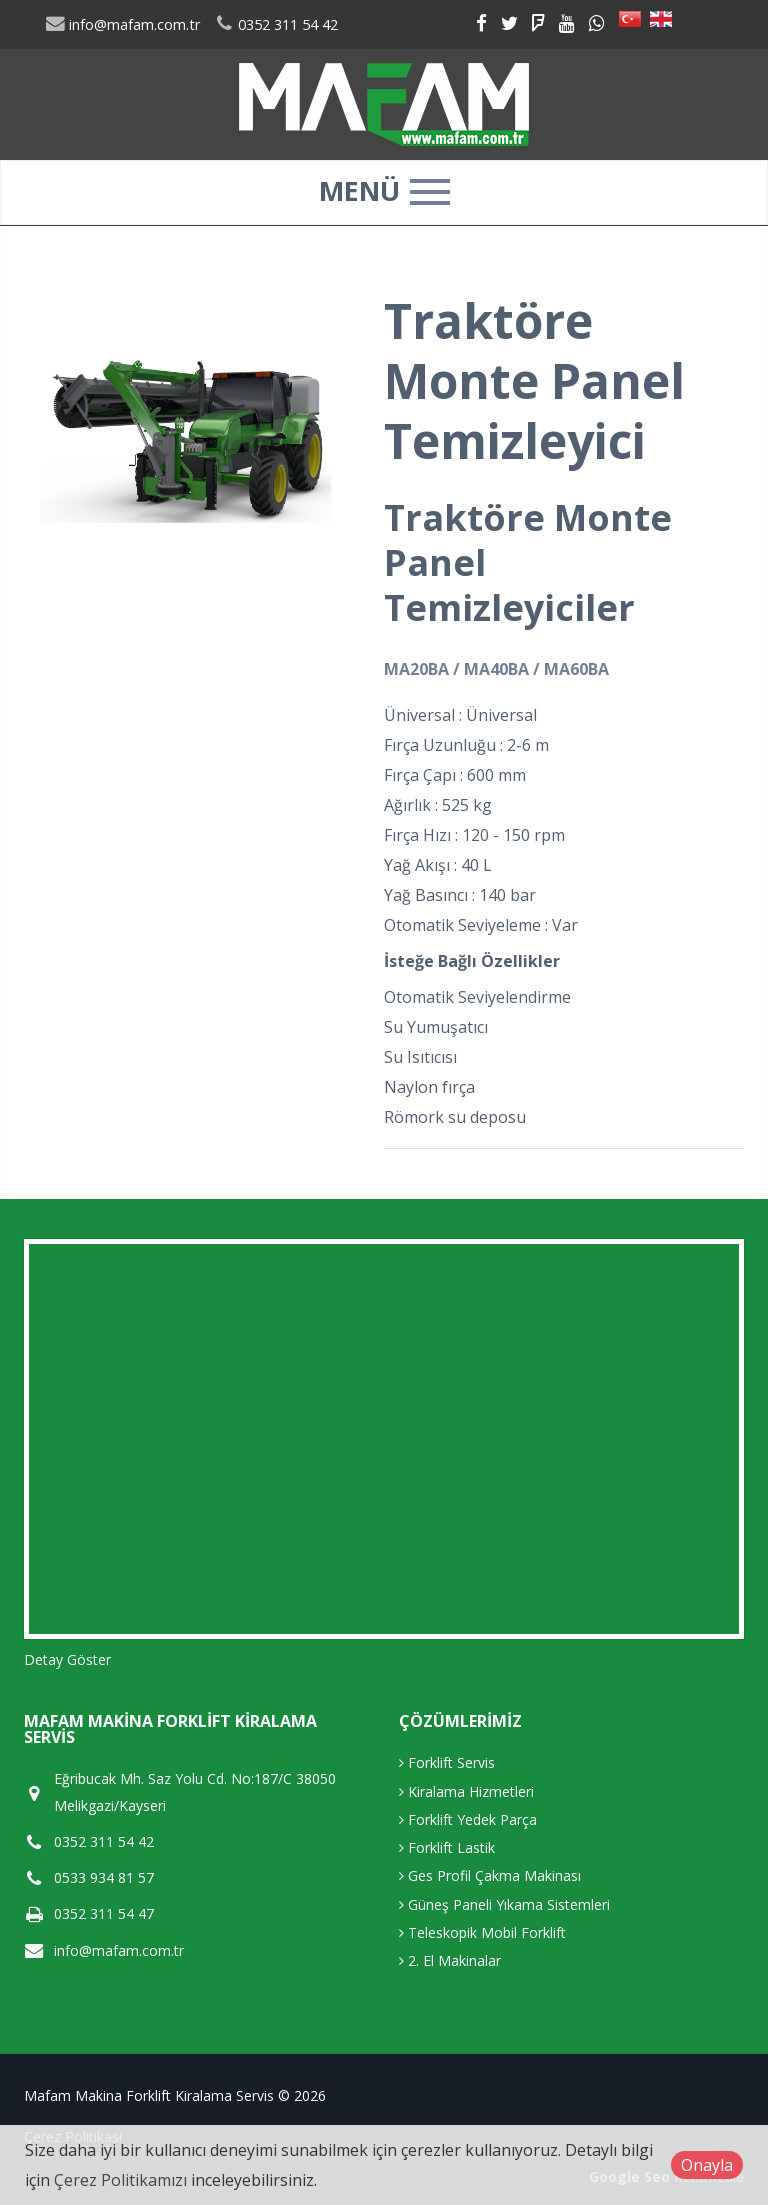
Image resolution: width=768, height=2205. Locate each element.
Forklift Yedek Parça (468, 1819)
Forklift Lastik (447, 1847)
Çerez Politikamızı (120, 2180)
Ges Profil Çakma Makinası (490, 1875)
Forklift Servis (447, 1762)
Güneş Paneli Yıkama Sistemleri (504, 1904)
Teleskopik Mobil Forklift (482, 1932)
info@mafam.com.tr (122, 24)
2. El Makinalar (450, 1960)
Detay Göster (67, 1659)
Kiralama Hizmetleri (466, 1791)
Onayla (707, 2165)
